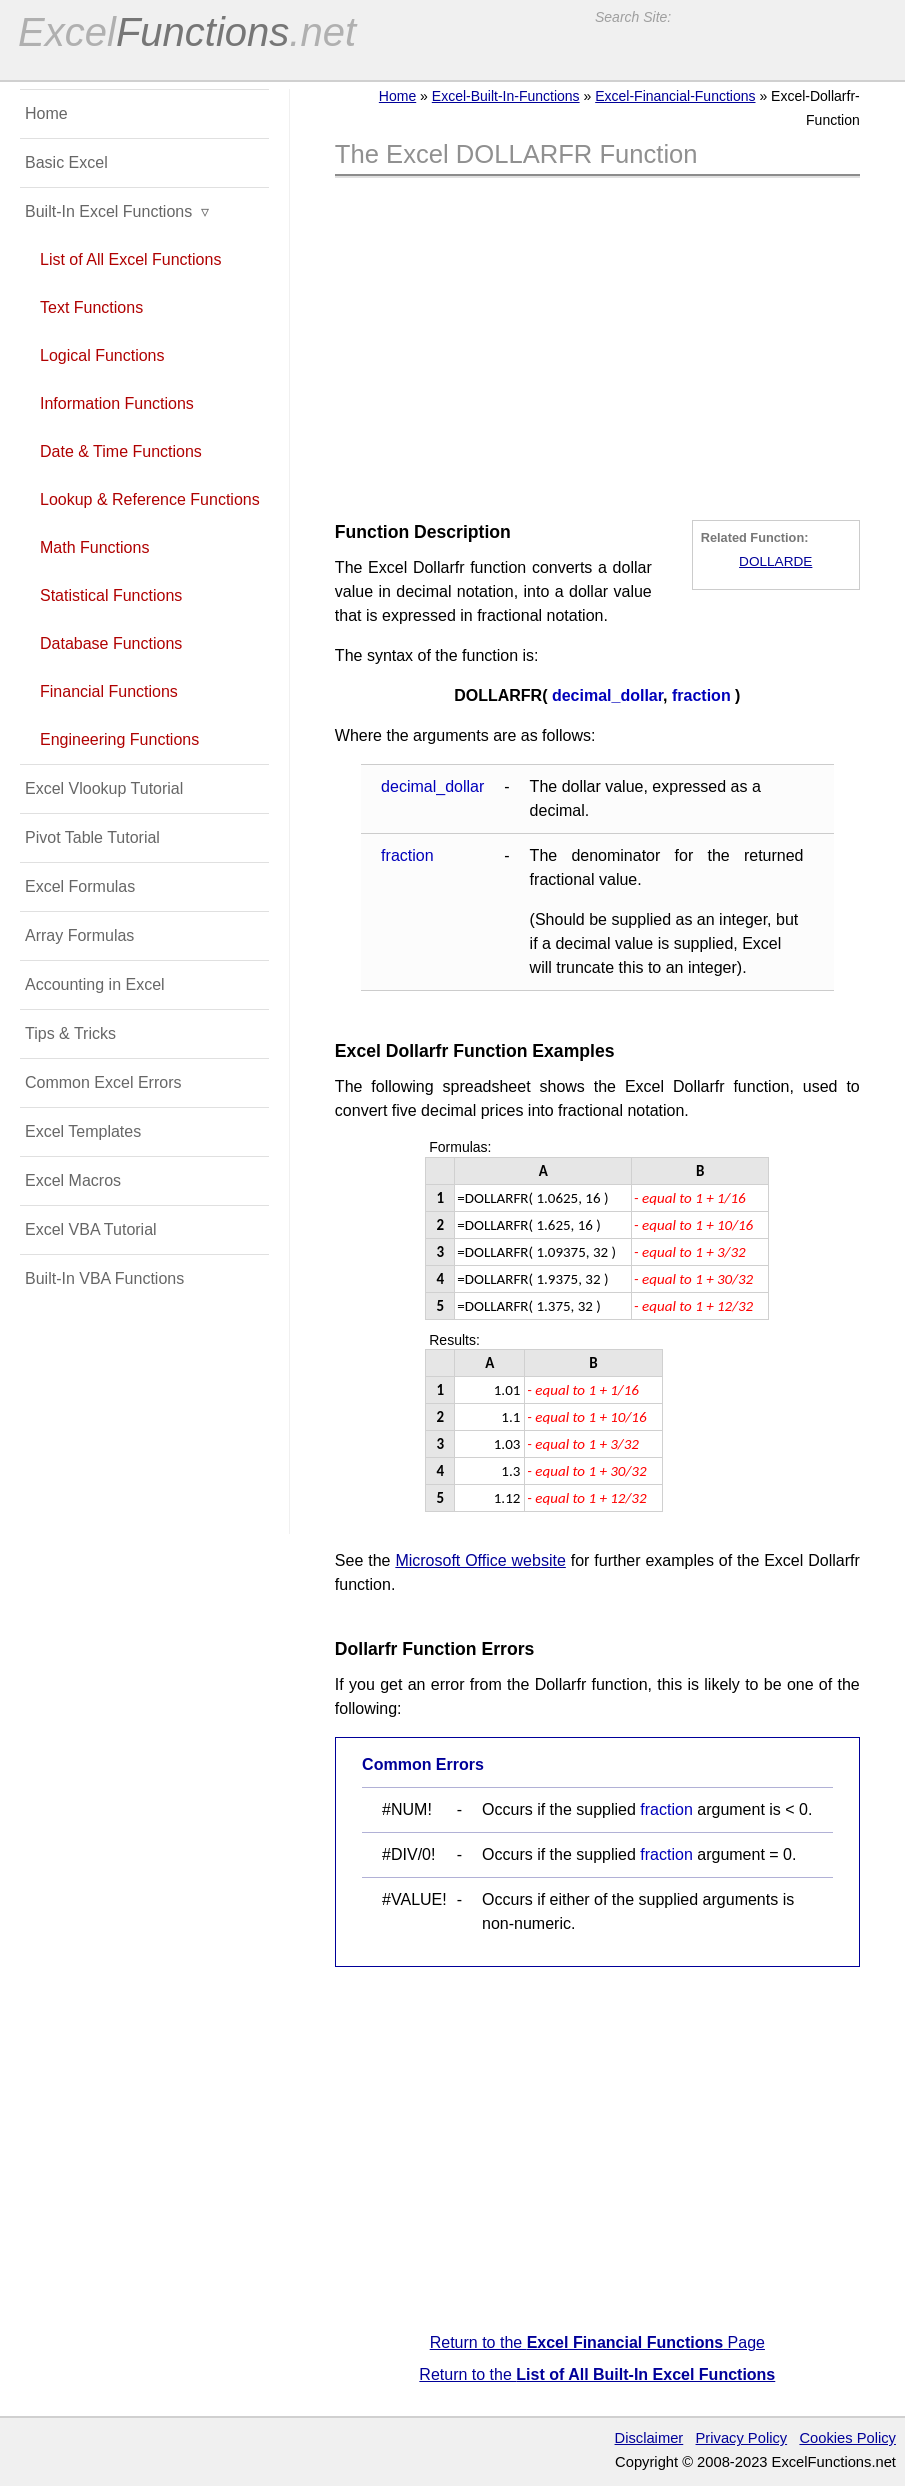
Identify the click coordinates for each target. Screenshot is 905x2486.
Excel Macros (73, 1180)
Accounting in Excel (95, 984)
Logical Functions (102, 355)
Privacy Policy (742, 2438)
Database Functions (111, 643)
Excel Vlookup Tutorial (104, 788)
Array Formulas (79, 935)
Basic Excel (66, 162)
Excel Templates (83, 1131)
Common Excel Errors (103, 1082)
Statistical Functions (111, 595)
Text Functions (91, 307)
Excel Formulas (80, 886)
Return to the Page (597, 2342)
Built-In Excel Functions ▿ (117, 211)
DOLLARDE (775, 561)
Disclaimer (649, 2438)
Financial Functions (109, 691)
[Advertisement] (597, 343)
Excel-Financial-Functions (675, 96)
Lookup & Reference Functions (150, 499)
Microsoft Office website (480, 1560)
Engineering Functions (119, 739)
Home (397, 96)
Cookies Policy (847, 2438)
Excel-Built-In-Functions (506, 96)
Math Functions (94, 547)
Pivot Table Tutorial (92, 837)
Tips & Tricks (70, 1033)
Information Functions (117, 403)
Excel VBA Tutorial (91, 1229)
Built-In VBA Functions (104, 1278)
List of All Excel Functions (130, 259)
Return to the (597, 2374)
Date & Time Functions (121, 451)
